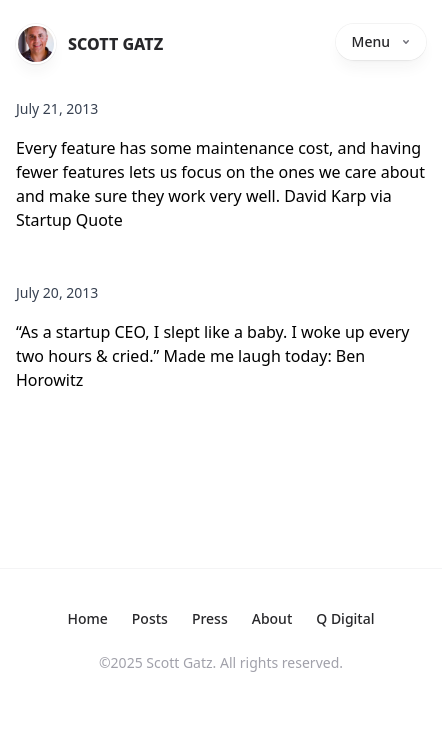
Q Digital (345, 618)
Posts (150, 618)
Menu (381, 41)
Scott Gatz (115, 44)
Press (210, 618)
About (272, 618)
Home (87, 618)
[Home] (36, 44)
